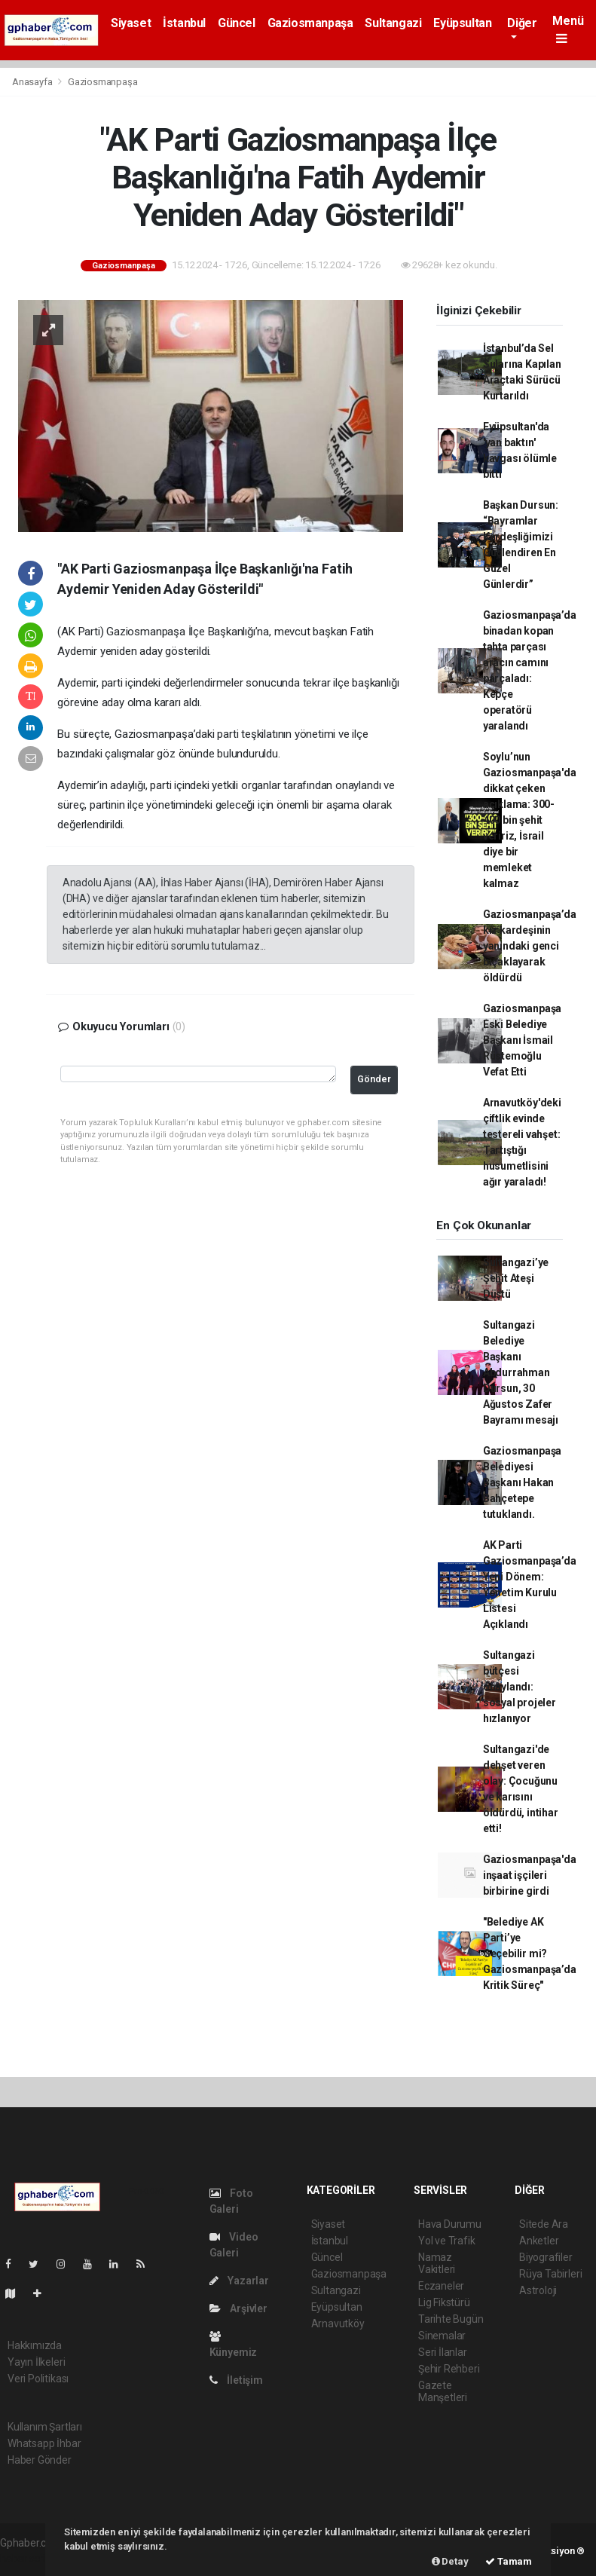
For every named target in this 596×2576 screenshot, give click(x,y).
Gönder (374, 1079)
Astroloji (538, 2290)
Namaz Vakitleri (436, 2263)
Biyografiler (546, 2257)
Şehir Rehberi (449, 2369)
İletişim (236, 2380)
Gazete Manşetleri (442, 2391)
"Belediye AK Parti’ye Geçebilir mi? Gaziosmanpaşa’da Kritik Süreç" (529, 1953)
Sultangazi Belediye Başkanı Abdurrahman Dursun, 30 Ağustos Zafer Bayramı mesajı (520, 1372)
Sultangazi (393, 23)
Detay (450, 2561)
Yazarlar (239, 2281)
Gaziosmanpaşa (310, 23)
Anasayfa (33, 81)
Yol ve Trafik (446, 2241)
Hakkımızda (35, 2345)
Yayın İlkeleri (36, 2362)
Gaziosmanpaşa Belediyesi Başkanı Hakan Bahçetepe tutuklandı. (522, 1482)
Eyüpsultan (462, 23)
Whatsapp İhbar (44, 2443)
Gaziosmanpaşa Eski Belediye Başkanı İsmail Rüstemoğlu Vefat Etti (522, 1040)
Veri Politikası (38, 2379)
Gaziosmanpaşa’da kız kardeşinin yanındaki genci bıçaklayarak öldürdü (529, 946)
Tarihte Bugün (451, 2319)
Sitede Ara (543, 2224)
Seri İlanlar (442, 2352)
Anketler (538, 2241)
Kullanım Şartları (45, 2427)
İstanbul (184, 23)
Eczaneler (441, 2286)
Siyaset (131, 23)
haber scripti (28, 2559)
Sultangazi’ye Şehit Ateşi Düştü (516, 1278)
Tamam (508, 2561)
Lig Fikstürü (444, 2302)
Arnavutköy (338, 2323)
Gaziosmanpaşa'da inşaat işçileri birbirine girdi (529, 1875)
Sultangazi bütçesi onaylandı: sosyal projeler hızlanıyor (519, 1686)
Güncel (236, 23)
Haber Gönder (40, 2460)
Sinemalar (442, 2336)
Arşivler (238, 2308)
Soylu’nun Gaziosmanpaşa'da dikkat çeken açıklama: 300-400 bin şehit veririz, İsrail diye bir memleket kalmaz (529, 820)
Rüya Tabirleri (550, 2274)
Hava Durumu (449, 2224)
